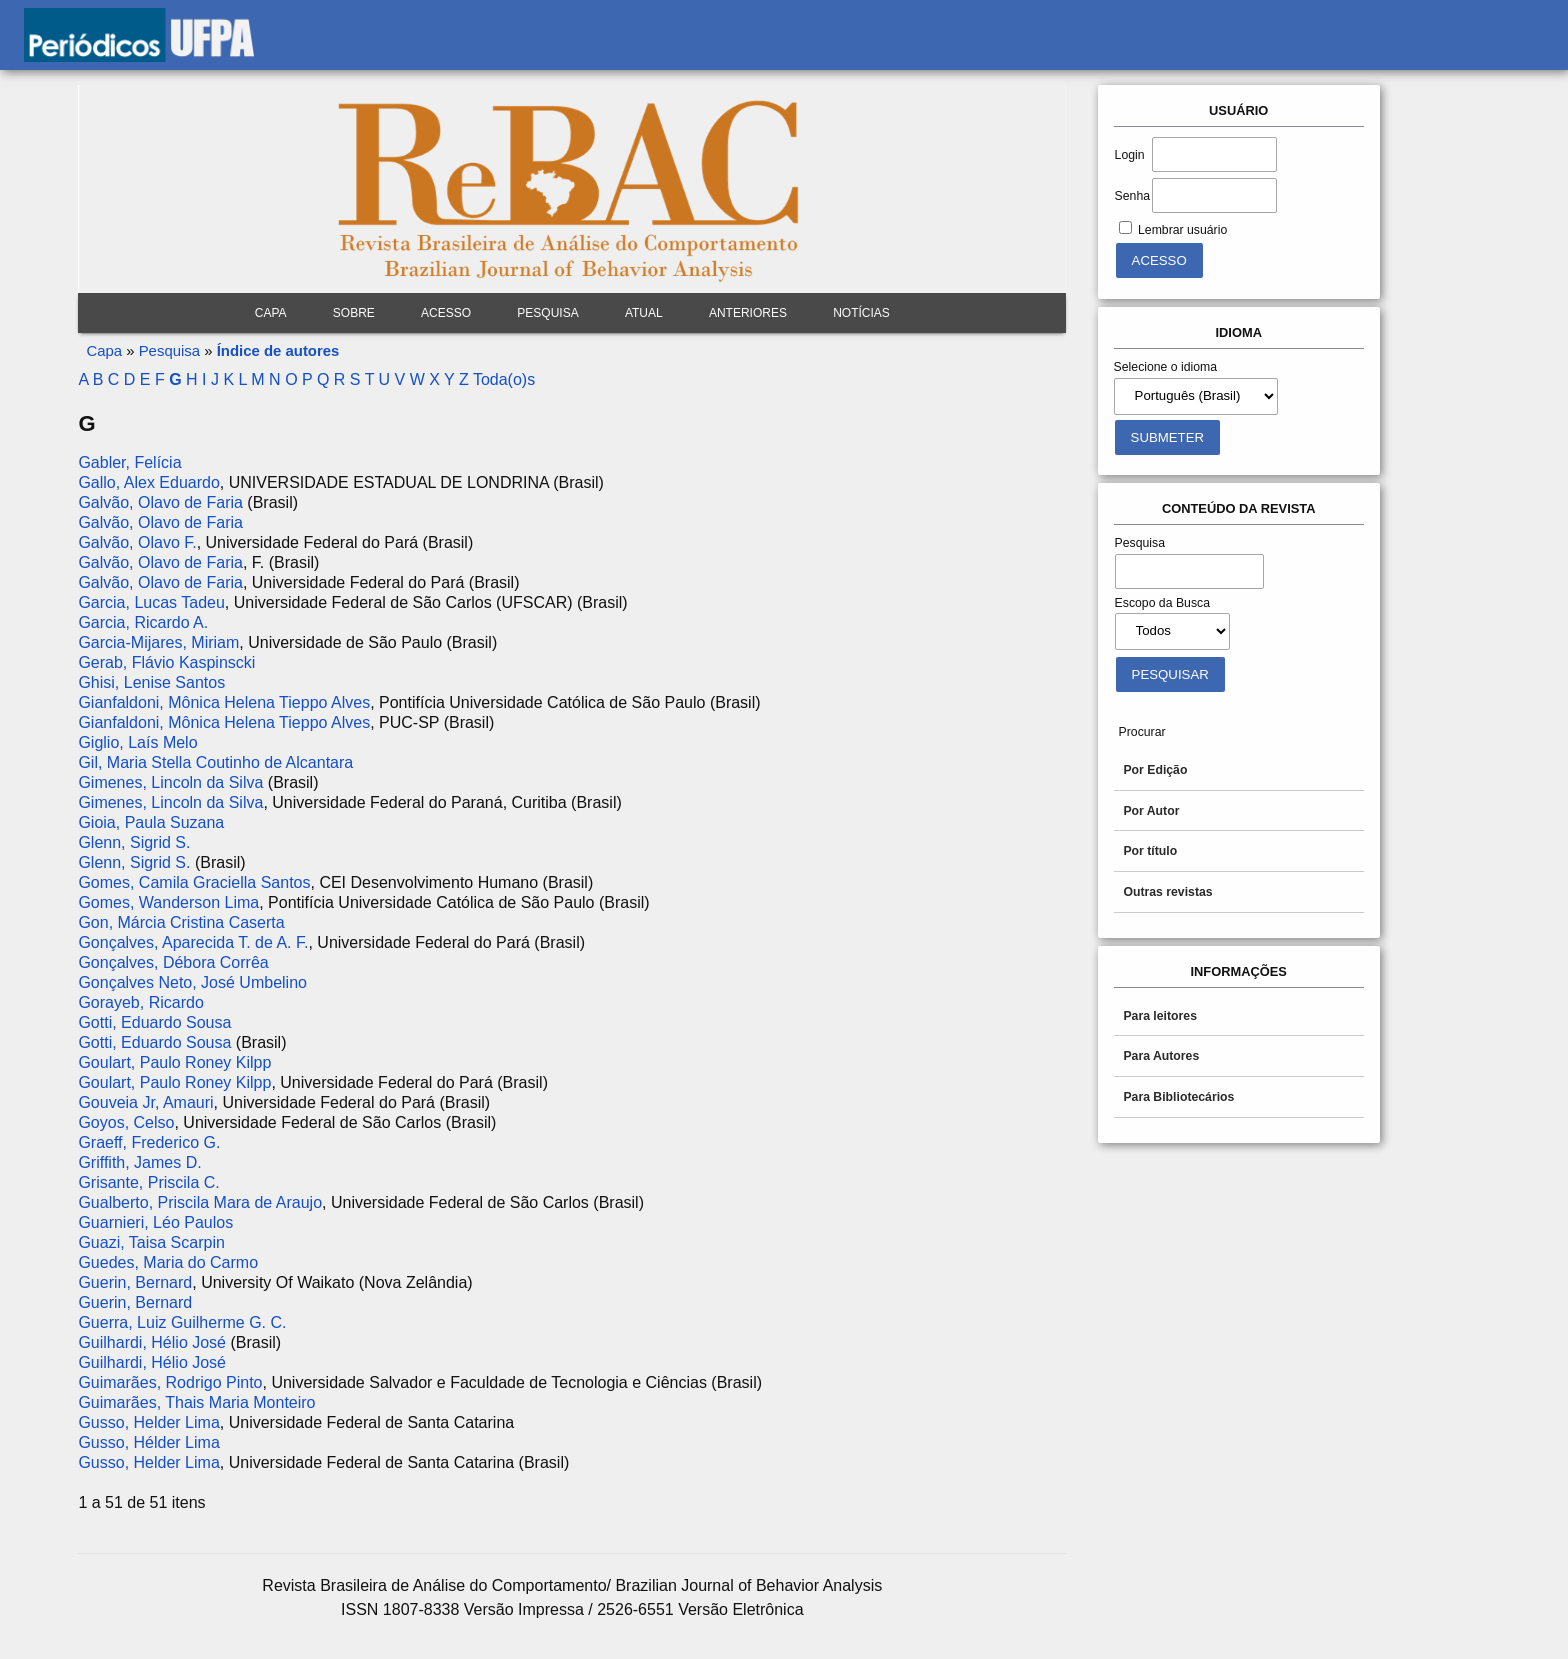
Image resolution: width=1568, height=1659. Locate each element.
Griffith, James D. (139, 1162)
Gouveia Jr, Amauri (145, 1102)
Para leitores (1160, 1016)
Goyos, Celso (126, 1122)
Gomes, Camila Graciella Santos (194, 882)
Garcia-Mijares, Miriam (158, 642)
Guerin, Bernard (135, 1282)
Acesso (446, 313)
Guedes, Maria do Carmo (168, 1262)
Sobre (354, 313)
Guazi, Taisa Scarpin (151, 1242)
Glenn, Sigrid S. (134, 842)
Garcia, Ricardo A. (143, 622)
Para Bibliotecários (1178, 1097)
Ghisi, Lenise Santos (151, 682)
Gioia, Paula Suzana (151, 822)
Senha (1132, 196)
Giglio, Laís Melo (137, 742)
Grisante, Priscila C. (148, 1182)
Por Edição (1155, 770)
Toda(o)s (504, 379)
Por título (1150, 851)
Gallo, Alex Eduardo (148, 482)
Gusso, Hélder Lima (148, 1442)
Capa (271, 313)
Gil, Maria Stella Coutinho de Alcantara (215, 762)
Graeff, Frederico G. (149, 1142)
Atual (644, 313)
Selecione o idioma (1166, 367)
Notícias (861, 313)
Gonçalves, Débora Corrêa (173, 962)
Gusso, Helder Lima (148, 1422)
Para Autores (1161, 1056)
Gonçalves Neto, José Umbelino (192, 982)
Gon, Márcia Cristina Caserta (181, 922)
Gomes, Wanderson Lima (168, 902)
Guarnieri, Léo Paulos (155, 1222)
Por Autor (1151, 811)
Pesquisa (547, 313)
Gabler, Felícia (129, 462)
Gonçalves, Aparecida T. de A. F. (193, 942)
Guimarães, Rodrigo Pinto (170, 1382)
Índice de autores (278, 350)
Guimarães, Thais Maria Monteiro (196, 1402)
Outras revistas (1167, 892)
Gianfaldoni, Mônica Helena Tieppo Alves (224, 702)
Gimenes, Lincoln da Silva (170, 782)
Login (1130, 155)
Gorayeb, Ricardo (140, 1002)
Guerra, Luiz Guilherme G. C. (182, 1322)
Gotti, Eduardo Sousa (154, 1022)
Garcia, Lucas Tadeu (151, 602)
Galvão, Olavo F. (137, 542)
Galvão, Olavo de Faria (160, 502)
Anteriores (748, 313)
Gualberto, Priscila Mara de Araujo (200, 1202)
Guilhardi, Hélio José (152, 1342)
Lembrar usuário (1182, 230)
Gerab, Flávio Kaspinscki (166, 662)
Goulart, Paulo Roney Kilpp (174, 1062)
